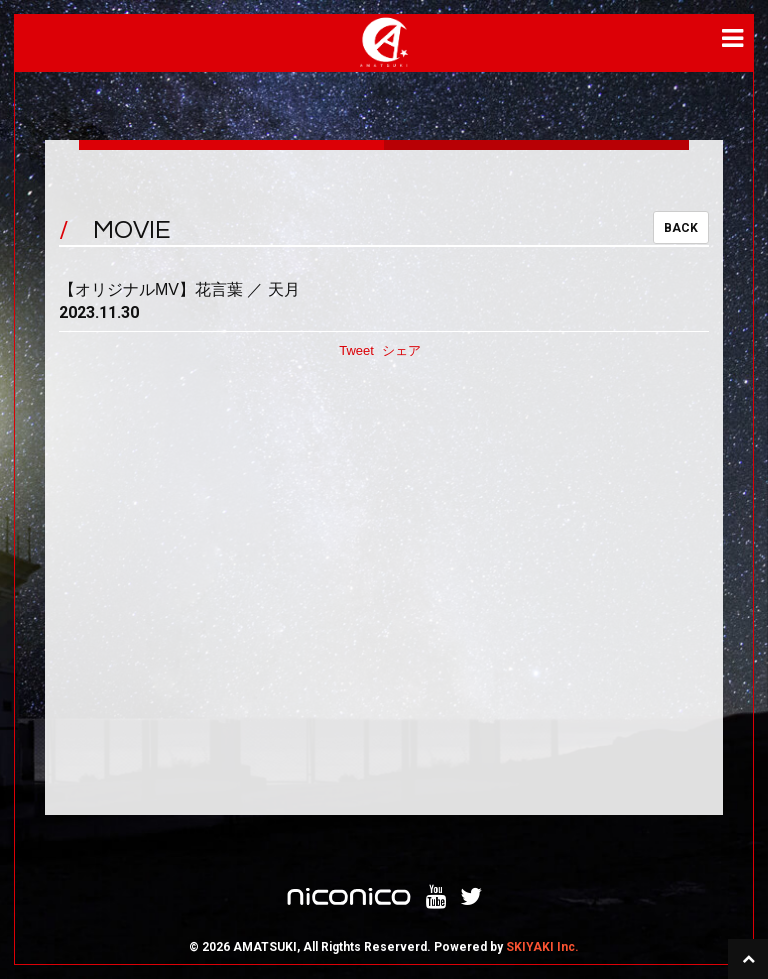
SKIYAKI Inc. (542, 947)
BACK (681, 228)
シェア (401, 350)
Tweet (356, 350)
